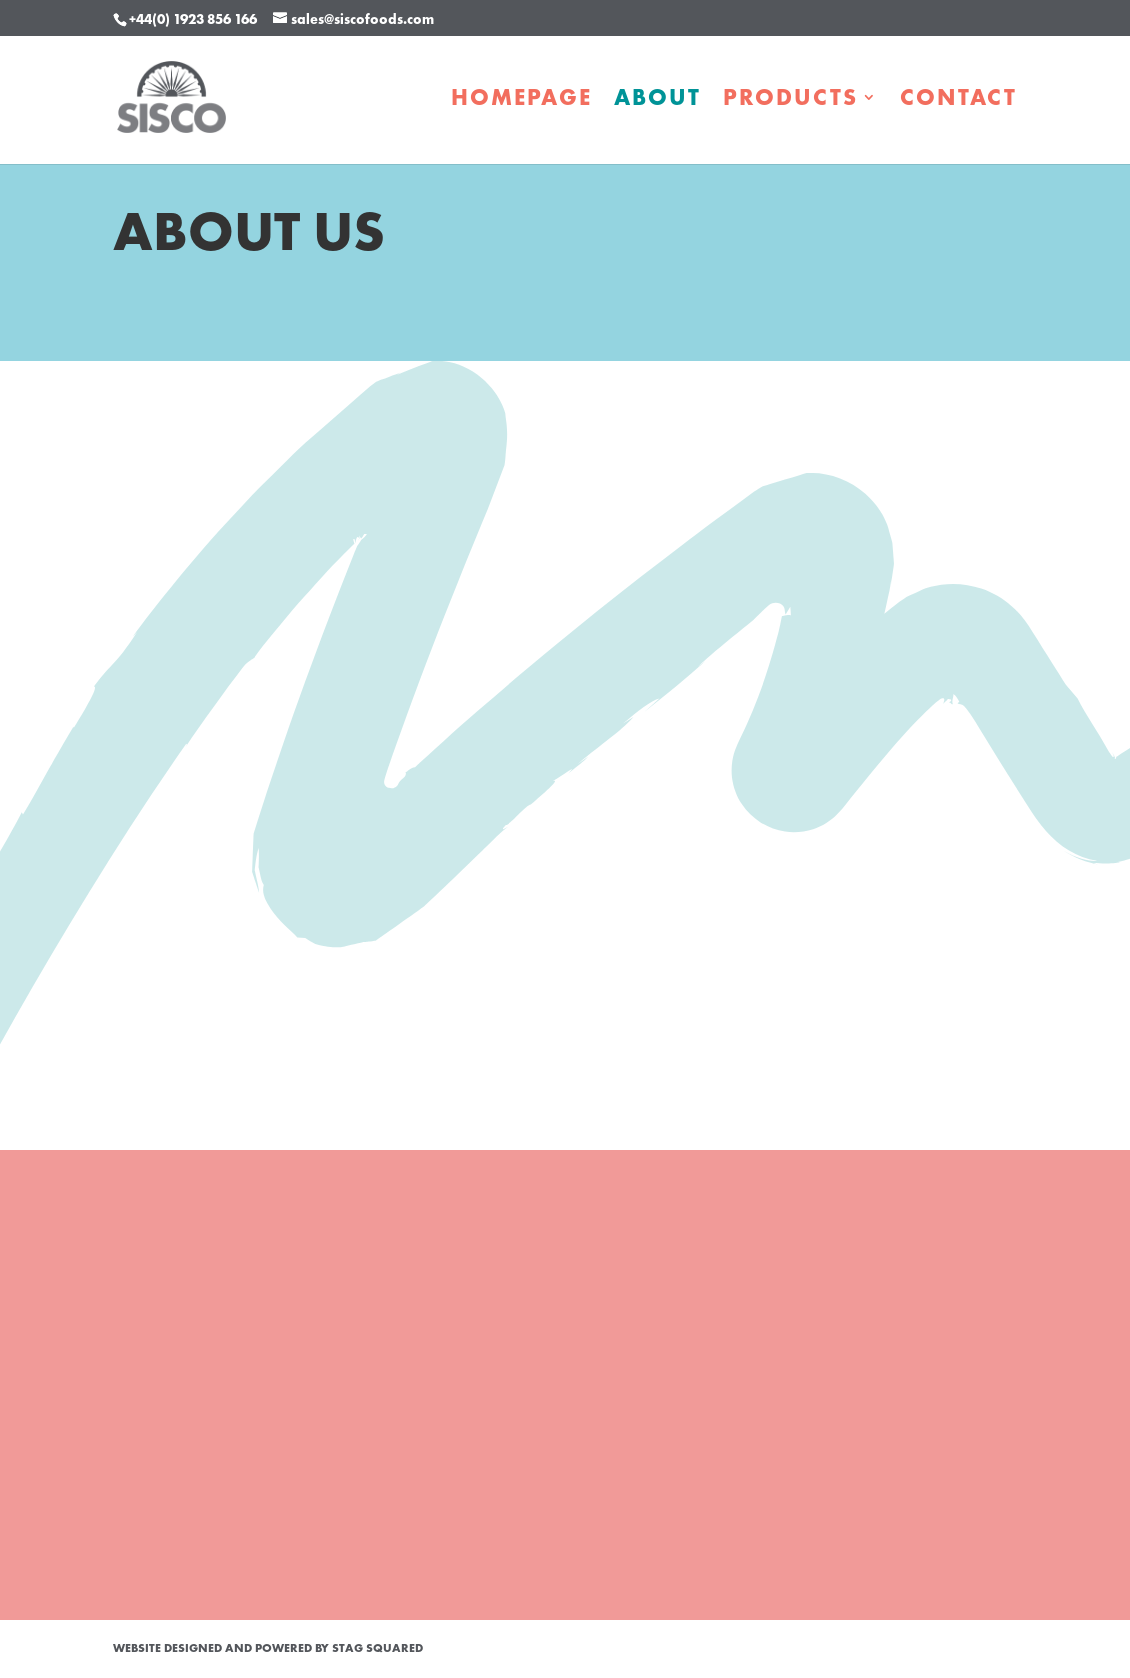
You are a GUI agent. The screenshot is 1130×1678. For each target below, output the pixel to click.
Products (790, 101)
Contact (958, 101)
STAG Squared (377, 1648)
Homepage (521, 101)
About (657, 101)
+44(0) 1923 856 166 (193, 19)
